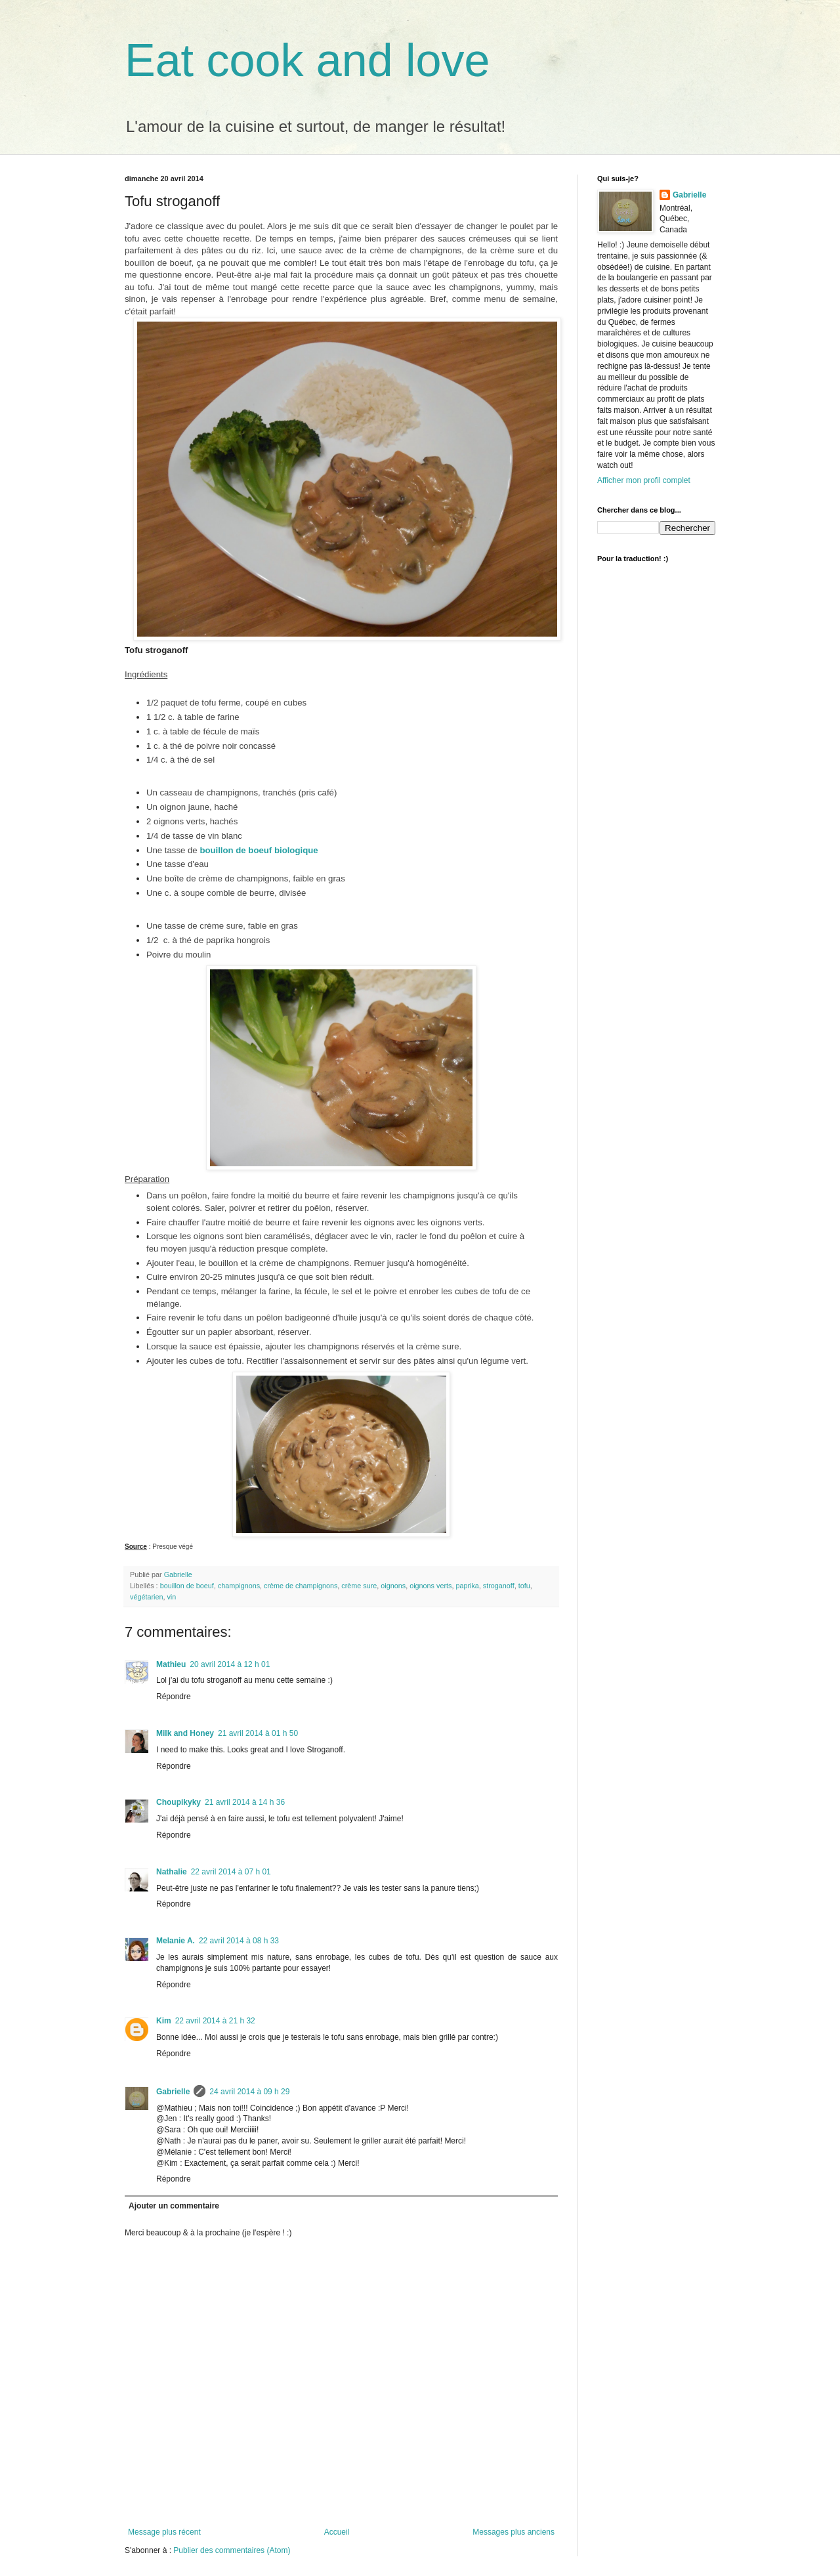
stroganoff (498, 1586)
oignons (393, 1586)
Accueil (337, 2532)
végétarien (146, 1597)
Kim (163, 2020)
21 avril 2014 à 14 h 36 (245, 1802)
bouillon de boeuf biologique (259, 850)
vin (171, 1597)
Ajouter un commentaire (174, 2205)
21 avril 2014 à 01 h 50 (258, 1733)
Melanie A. (175, 1940)
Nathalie (171, 1871)
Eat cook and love (307, 60)
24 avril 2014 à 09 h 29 (249, 2091)
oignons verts (431, 1586)
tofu (524, 1586)
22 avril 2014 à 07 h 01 (231, 1871)
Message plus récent (164, 2532)
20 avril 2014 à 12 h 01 (230, 1664)
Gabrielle (173, 2091)
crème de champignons (300, 1586)
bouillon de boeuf (187, 1586)
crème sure (359, 1586)
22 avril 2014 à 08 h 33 (239, 1940)
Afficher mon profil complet (643, 480)
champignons (239, 1586)
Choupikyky (178, 1802)
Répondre (173, 1696)
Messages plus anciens (513, 2532)
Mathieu (171, 1664)
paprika (466, 1586)
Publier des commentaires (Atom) (231, 2550)
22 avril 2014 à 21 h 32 (215, 2020)
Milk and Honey (185, 1733)
